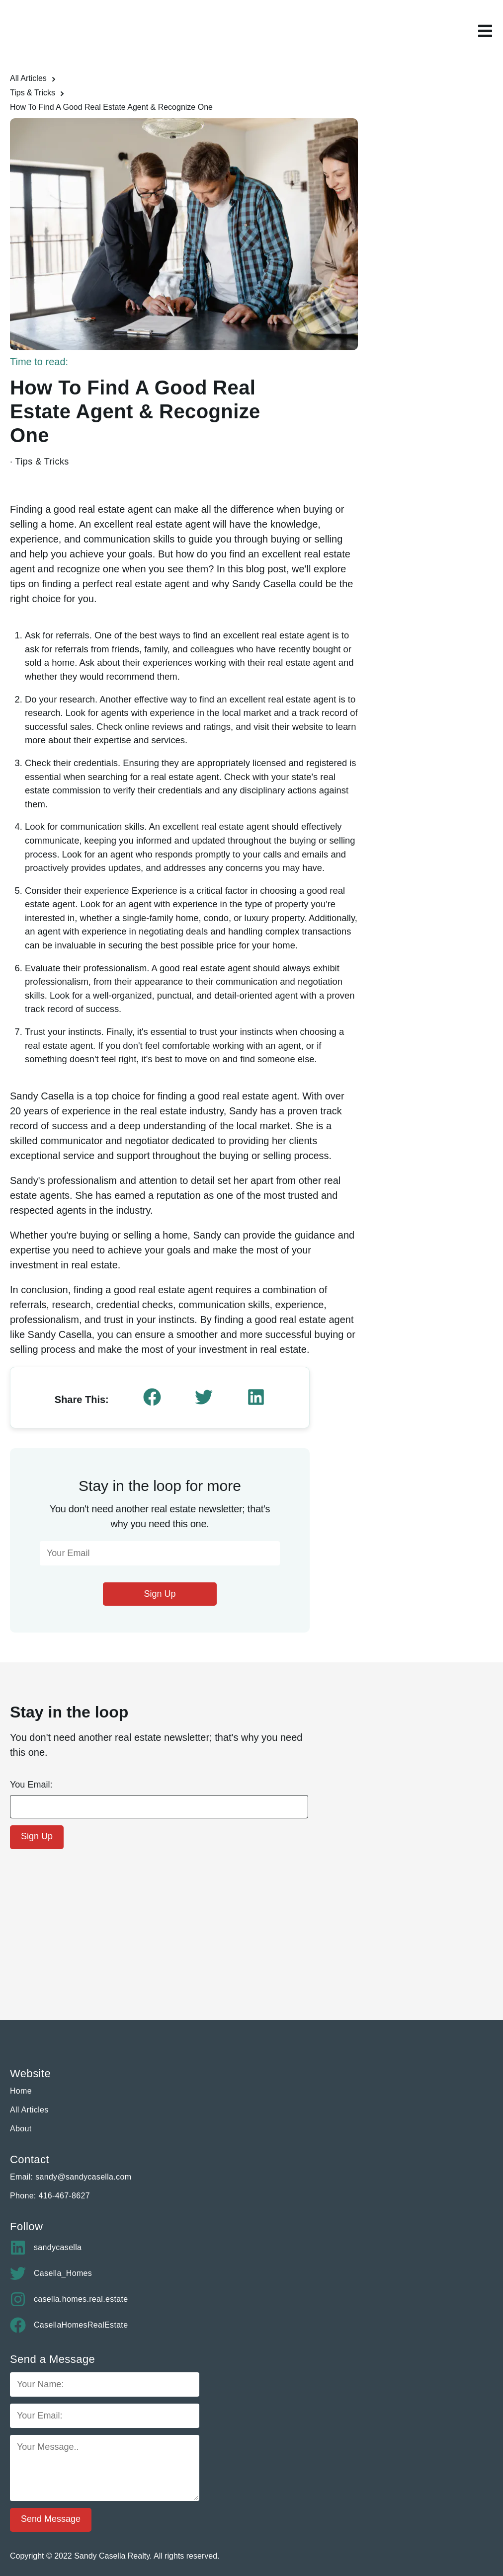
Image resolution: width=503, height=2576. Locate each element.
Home (21, 2091)
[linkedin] (256, 1398)
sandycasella (46, 2248)
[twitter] (204, 1398)
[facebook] (152, 1398)
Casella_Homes (51, 2273)
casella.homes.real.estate (69, 2299)
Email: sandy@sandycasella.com (70, 2177)
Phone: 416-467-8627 (50, 2195)
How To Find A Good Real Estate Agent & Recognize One (112, 107)
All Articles (28, 78)
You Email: (31, 1785)
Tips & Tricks (32, 92)
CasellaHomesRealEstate (69, 2325)
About (20, 2128)
